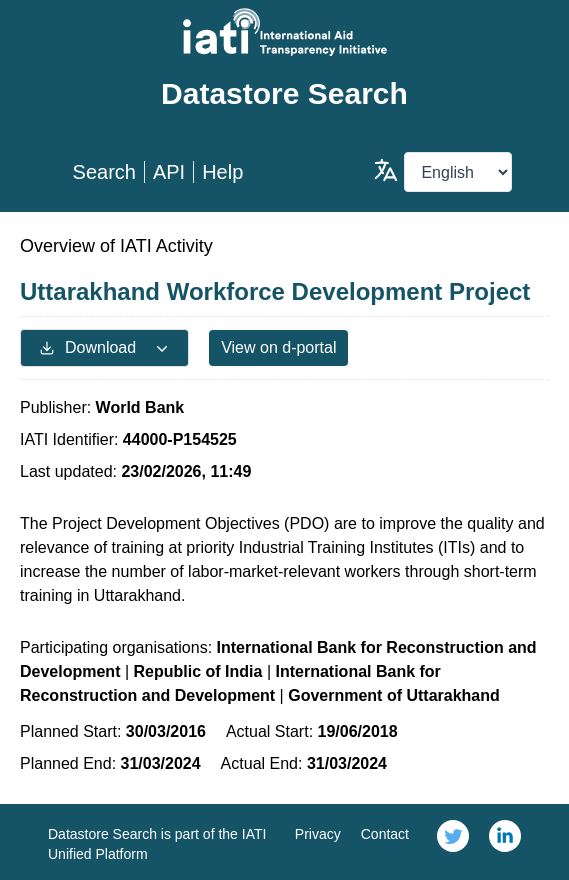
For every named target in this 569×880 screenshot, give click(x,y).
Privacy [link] (318, 834)
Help (222, 172)
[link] (453, 842)
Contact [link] (385, 834)
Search (104, 172)
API (169, 172)
